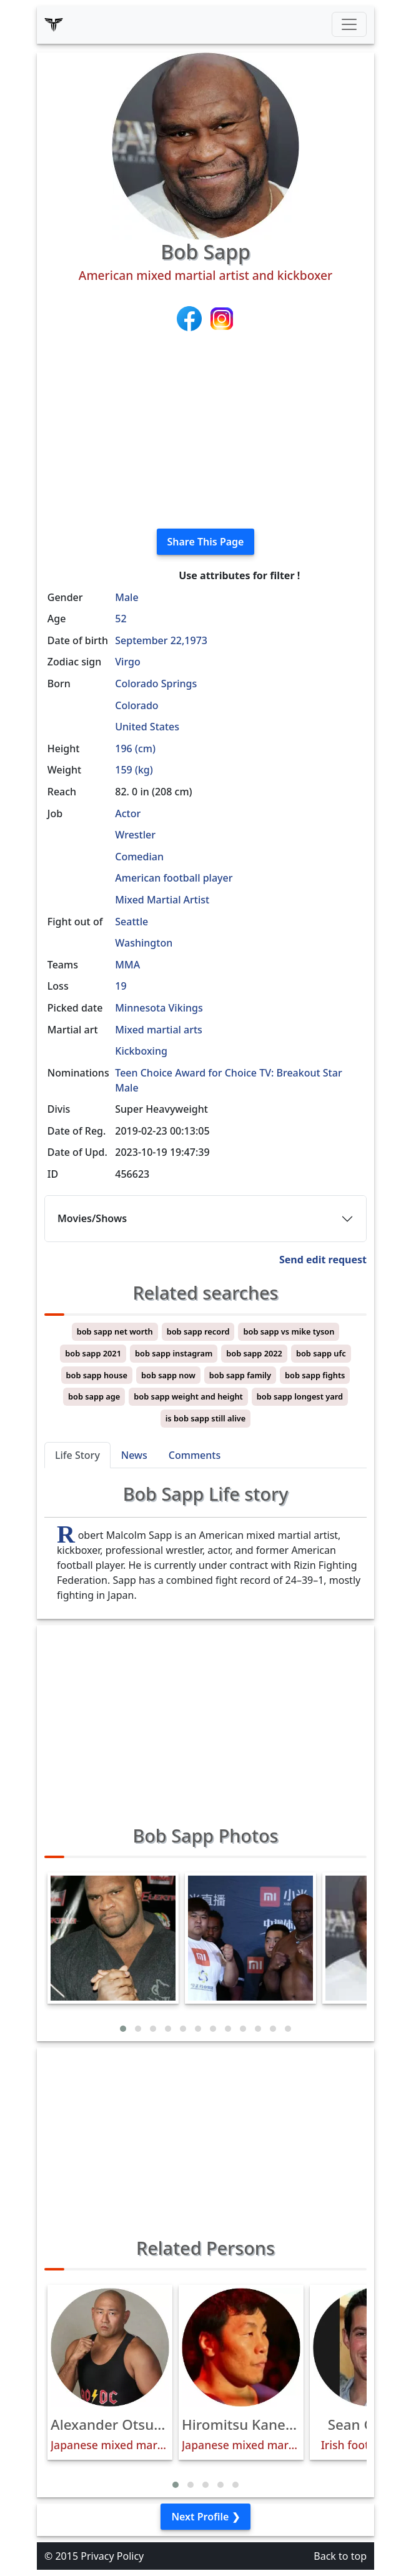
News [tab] (134, 1455)
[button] (123, 2028)
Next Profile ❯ (205, 2517)
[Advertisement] (205, 431)
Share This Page (205, 542)
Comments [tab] (194, 1455)
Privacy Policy (112, 2556)
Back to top (340, 2556)
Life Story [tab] (77, 1455)
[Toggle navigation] (349, 24)
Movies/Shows (92, 1218)
